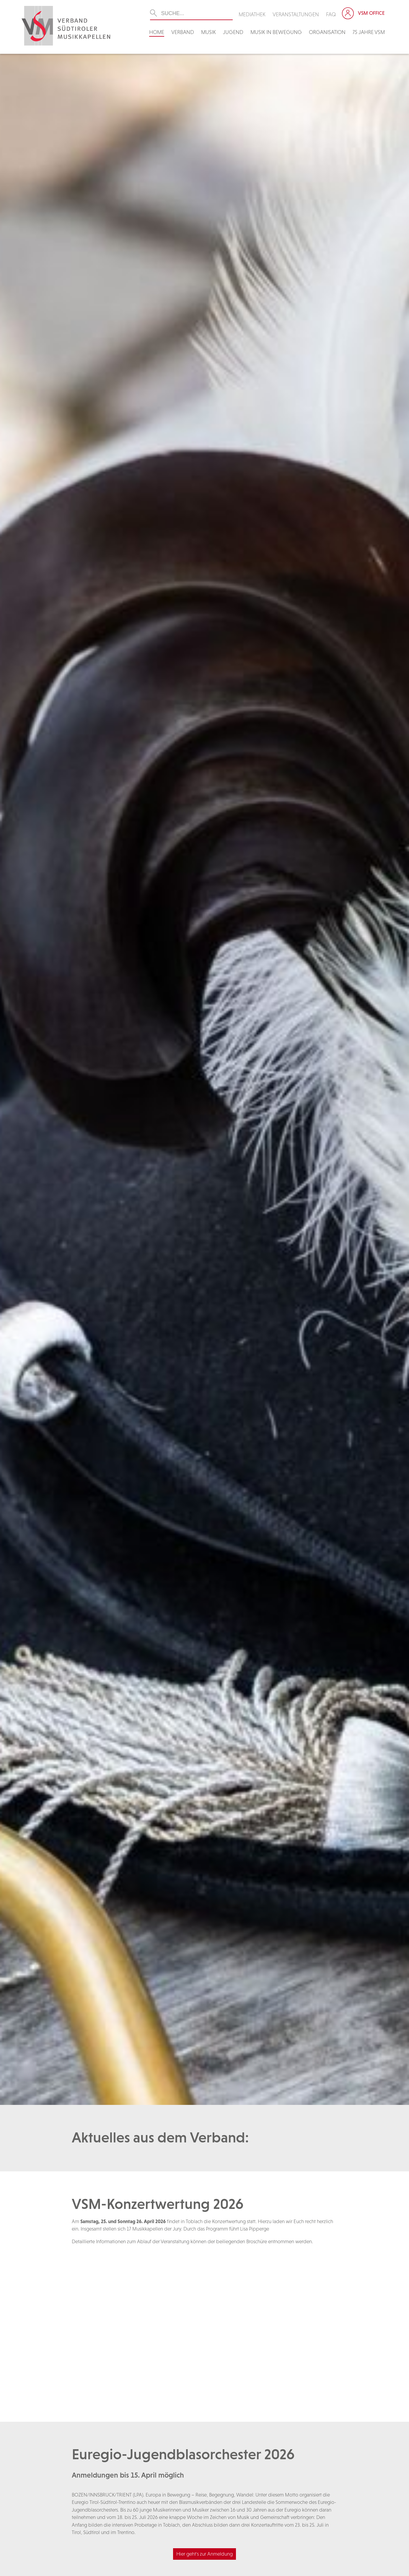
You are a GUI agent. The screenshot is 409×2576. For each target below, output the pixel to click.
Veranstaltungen (296, 14)
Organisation (327, 32)
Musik (208, 32)
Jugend (233, 32)
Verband (182, 32)
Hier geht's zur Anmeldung (204, 2554)
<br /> (205, 2323)
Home (156, 32)
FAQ (331, 14)
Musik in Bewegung (276, 32)
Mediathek (252, 14)
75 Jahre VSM (369, 32)
